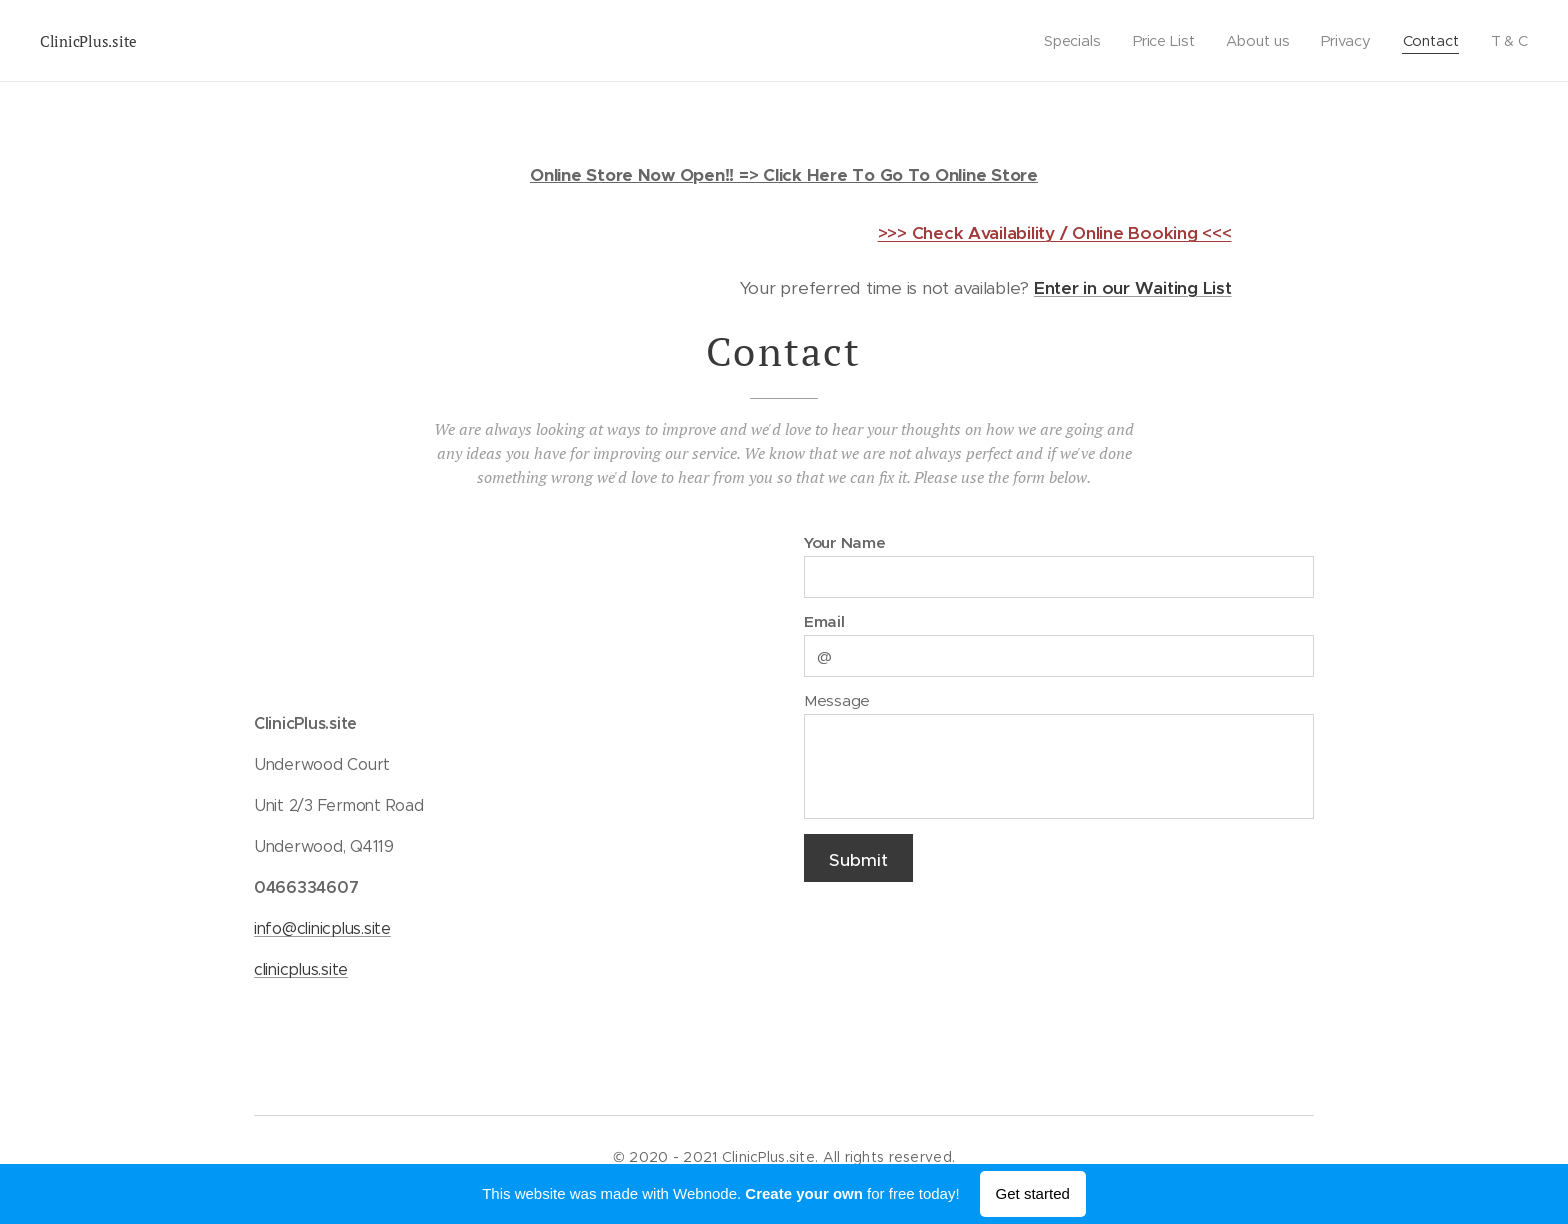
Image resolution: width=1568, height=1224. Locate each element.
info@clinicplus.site (322, 928)
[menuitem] (1070, 41)
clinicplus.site (301, 969)
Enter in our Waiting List (1133, 288)
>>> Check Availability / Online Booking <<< (1055, 233)
